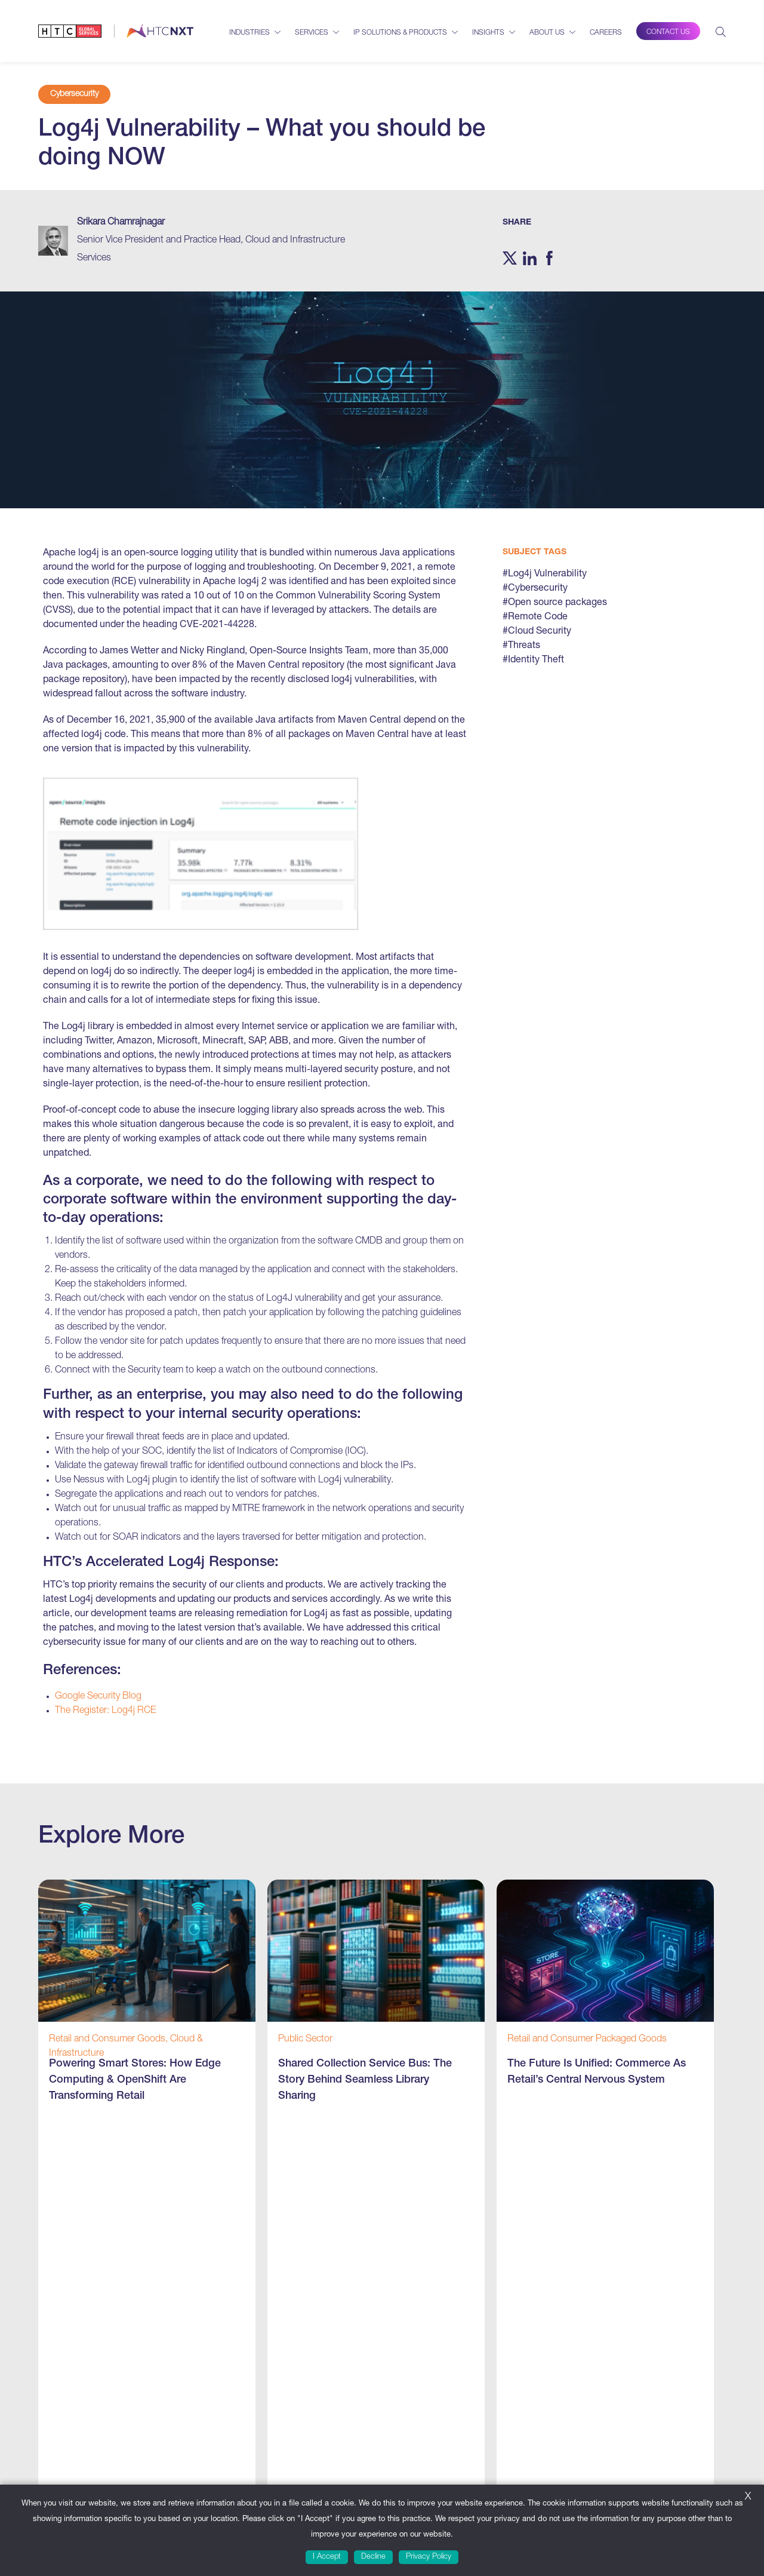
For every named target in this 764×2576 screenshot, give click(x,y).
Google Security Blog (98, 1697)
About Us (547, 32)
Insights (488, 32)
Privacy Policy (428, 2557)
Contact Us (668, 32)
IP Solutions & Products (400, 32)
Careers (606, 32)
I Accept (327, 2557)
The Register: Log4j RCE (105, 1711)
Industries (249, 32)
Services (311, 32)
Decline (373, 2557)
